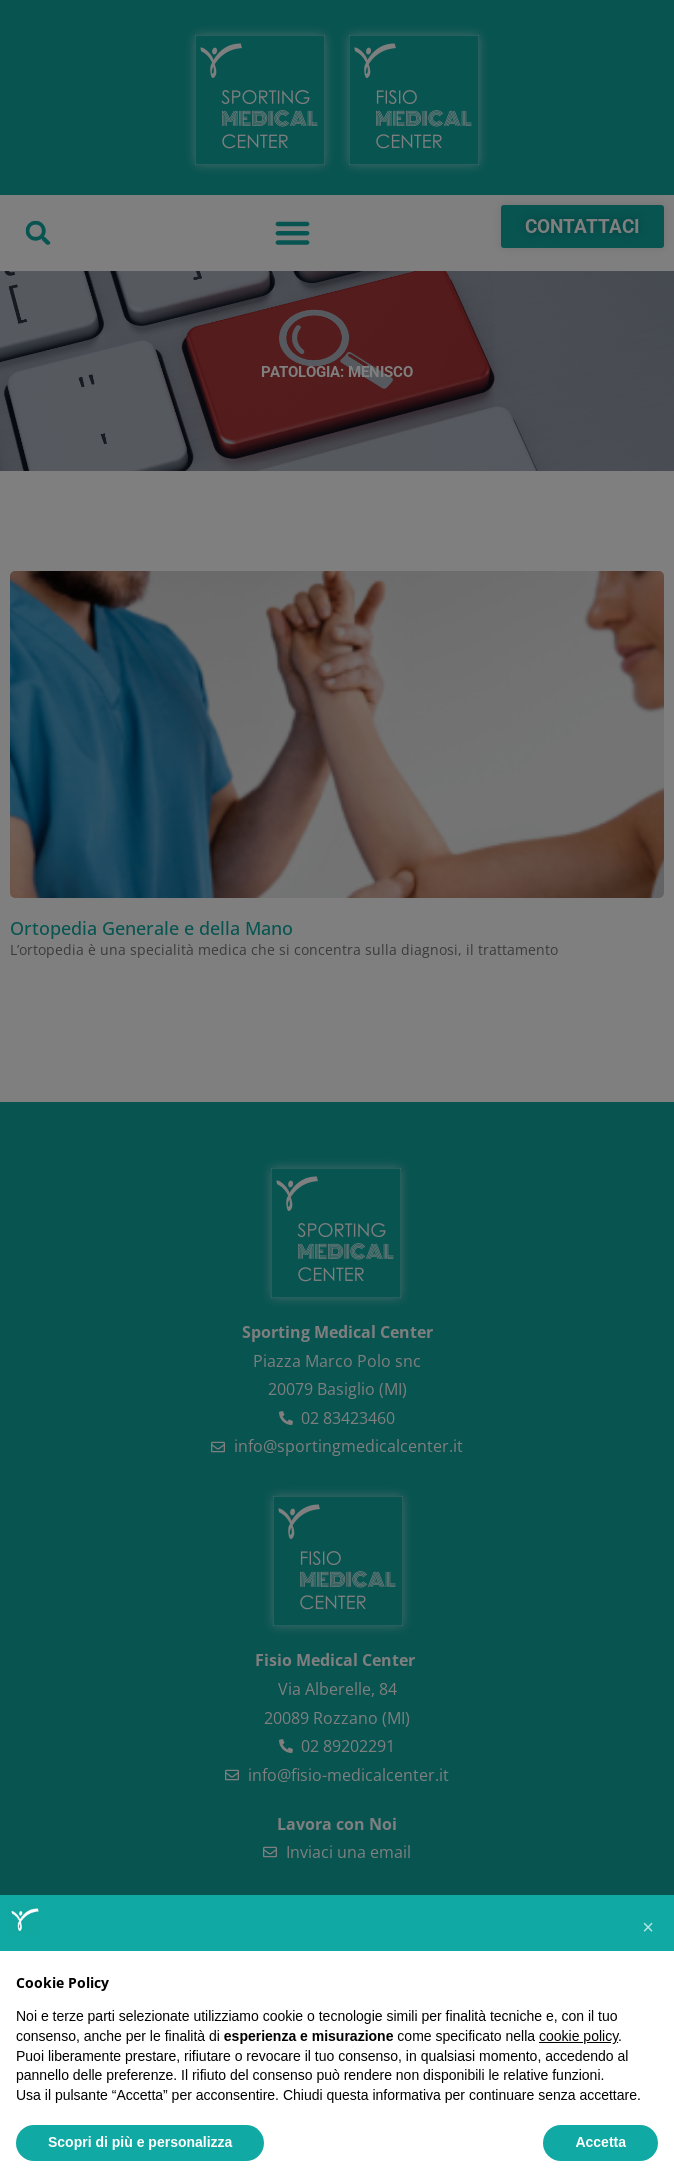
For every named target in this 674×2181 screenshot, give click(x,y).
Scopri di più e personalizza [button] (140, 2142)
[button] (648, 1927)
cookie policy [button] (578, 2036)
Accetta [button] (600, 2142)
